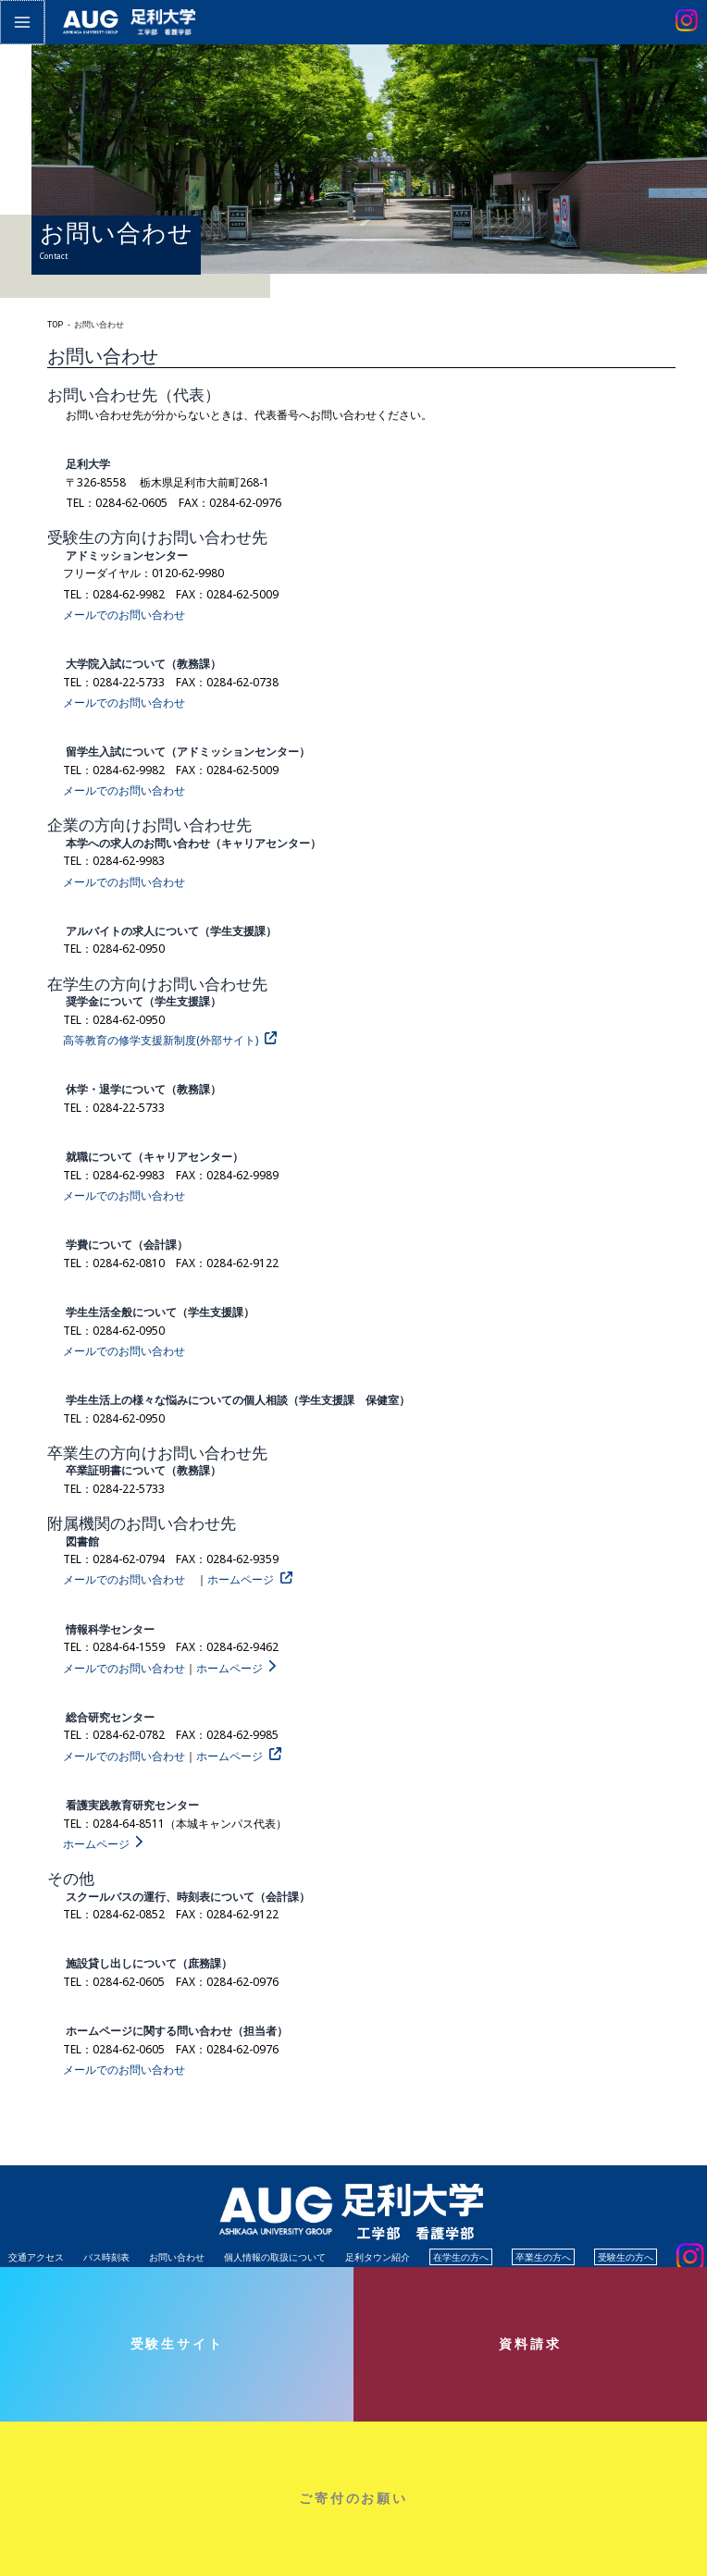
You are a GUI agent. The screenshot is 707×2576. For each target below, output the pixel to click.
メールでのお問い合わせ (124, 614)
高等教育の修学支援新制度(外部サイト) (160, 1040)
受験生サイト (177, 2343)
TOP (55, 324)
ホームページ (240, 1579)
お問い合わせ (177, 2256)
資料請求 (530, 2343)
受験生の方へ (625, 2256)
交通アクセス (36, 2256)
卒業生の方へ (543, 2256)
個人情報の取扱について (275, 2256)
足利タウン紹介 (377, 2256)
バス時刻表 (106, 2256)
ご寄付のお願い (353, 2498)
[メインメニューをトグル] (21, 21)
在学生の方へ (461, 2256)
